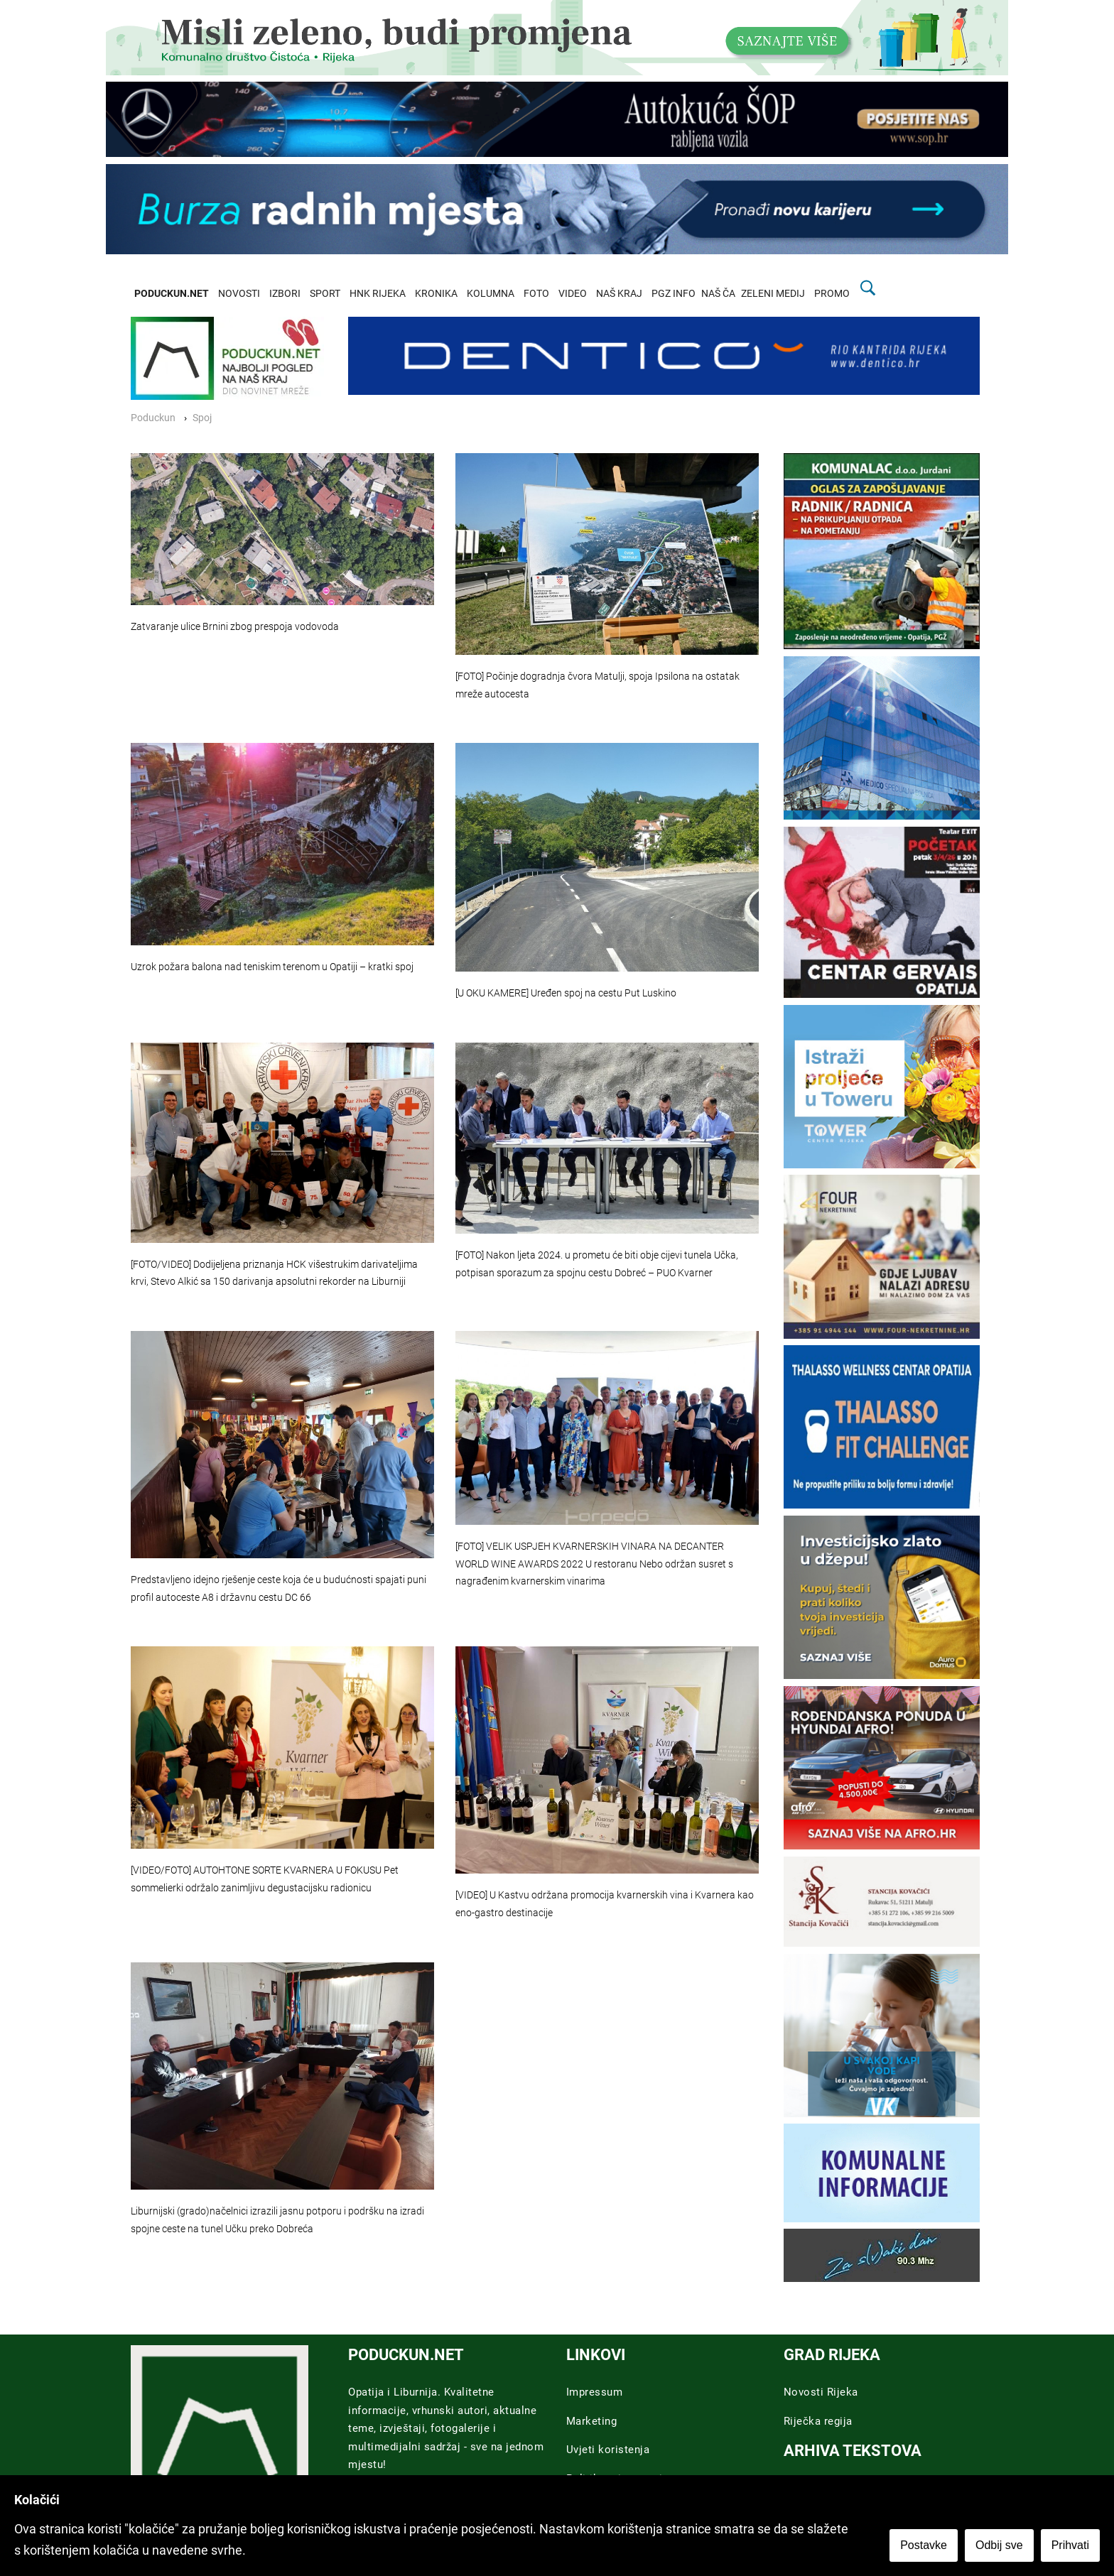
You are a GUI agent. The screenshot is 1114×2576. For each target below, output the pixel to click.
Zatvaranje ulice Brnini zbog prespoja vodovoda (235, 627)
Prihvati (1070, 2545)
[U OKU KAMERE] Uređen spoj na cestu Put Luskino (565, 993)
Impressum (594, 2392)
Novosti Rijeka (821, 2392)
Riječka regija (818, 2421)
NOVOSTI (239, 294)
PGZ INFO (673, 294)
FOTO (536, 294)
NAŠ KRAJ (619, 294)
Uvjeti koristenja (608, 2449)
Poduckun (153, 418)
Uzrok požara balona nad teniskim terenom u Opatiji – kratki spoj (272, 967)
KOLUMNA (490, 294)
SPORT (325, 294)
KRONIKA (436, 294)
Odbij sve (999, 2545)
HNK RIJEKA (378, 294)
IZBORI (285, 294)
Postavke (923, 2545)
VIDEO (572, 294)
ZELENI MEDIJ (773, 294)
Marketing (591, 2421)
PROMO (832, 294)
